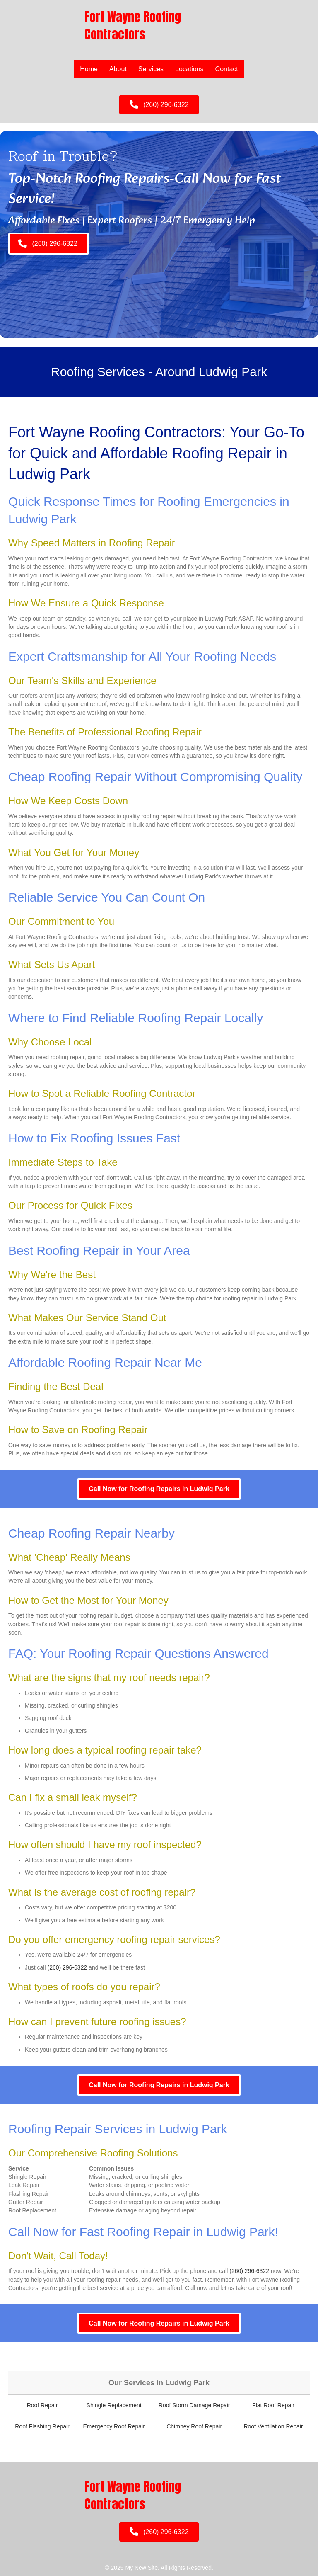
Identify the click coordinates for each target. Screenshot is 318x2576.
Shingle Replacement (114, 2405)
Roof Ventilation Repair (273, 2426)
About (118, 69)
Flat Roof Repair (273, 2405)
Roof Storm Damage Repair (194, 2405)
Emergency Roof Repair (114, 2426)
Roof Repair (42, 2405)
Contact (226, 69)
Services (151, 69)
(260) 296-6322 (67, 1967)
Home (89, 69)
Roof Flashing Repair (42, 2426)
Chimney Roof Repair (194, 2426)
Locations (189, 69)
